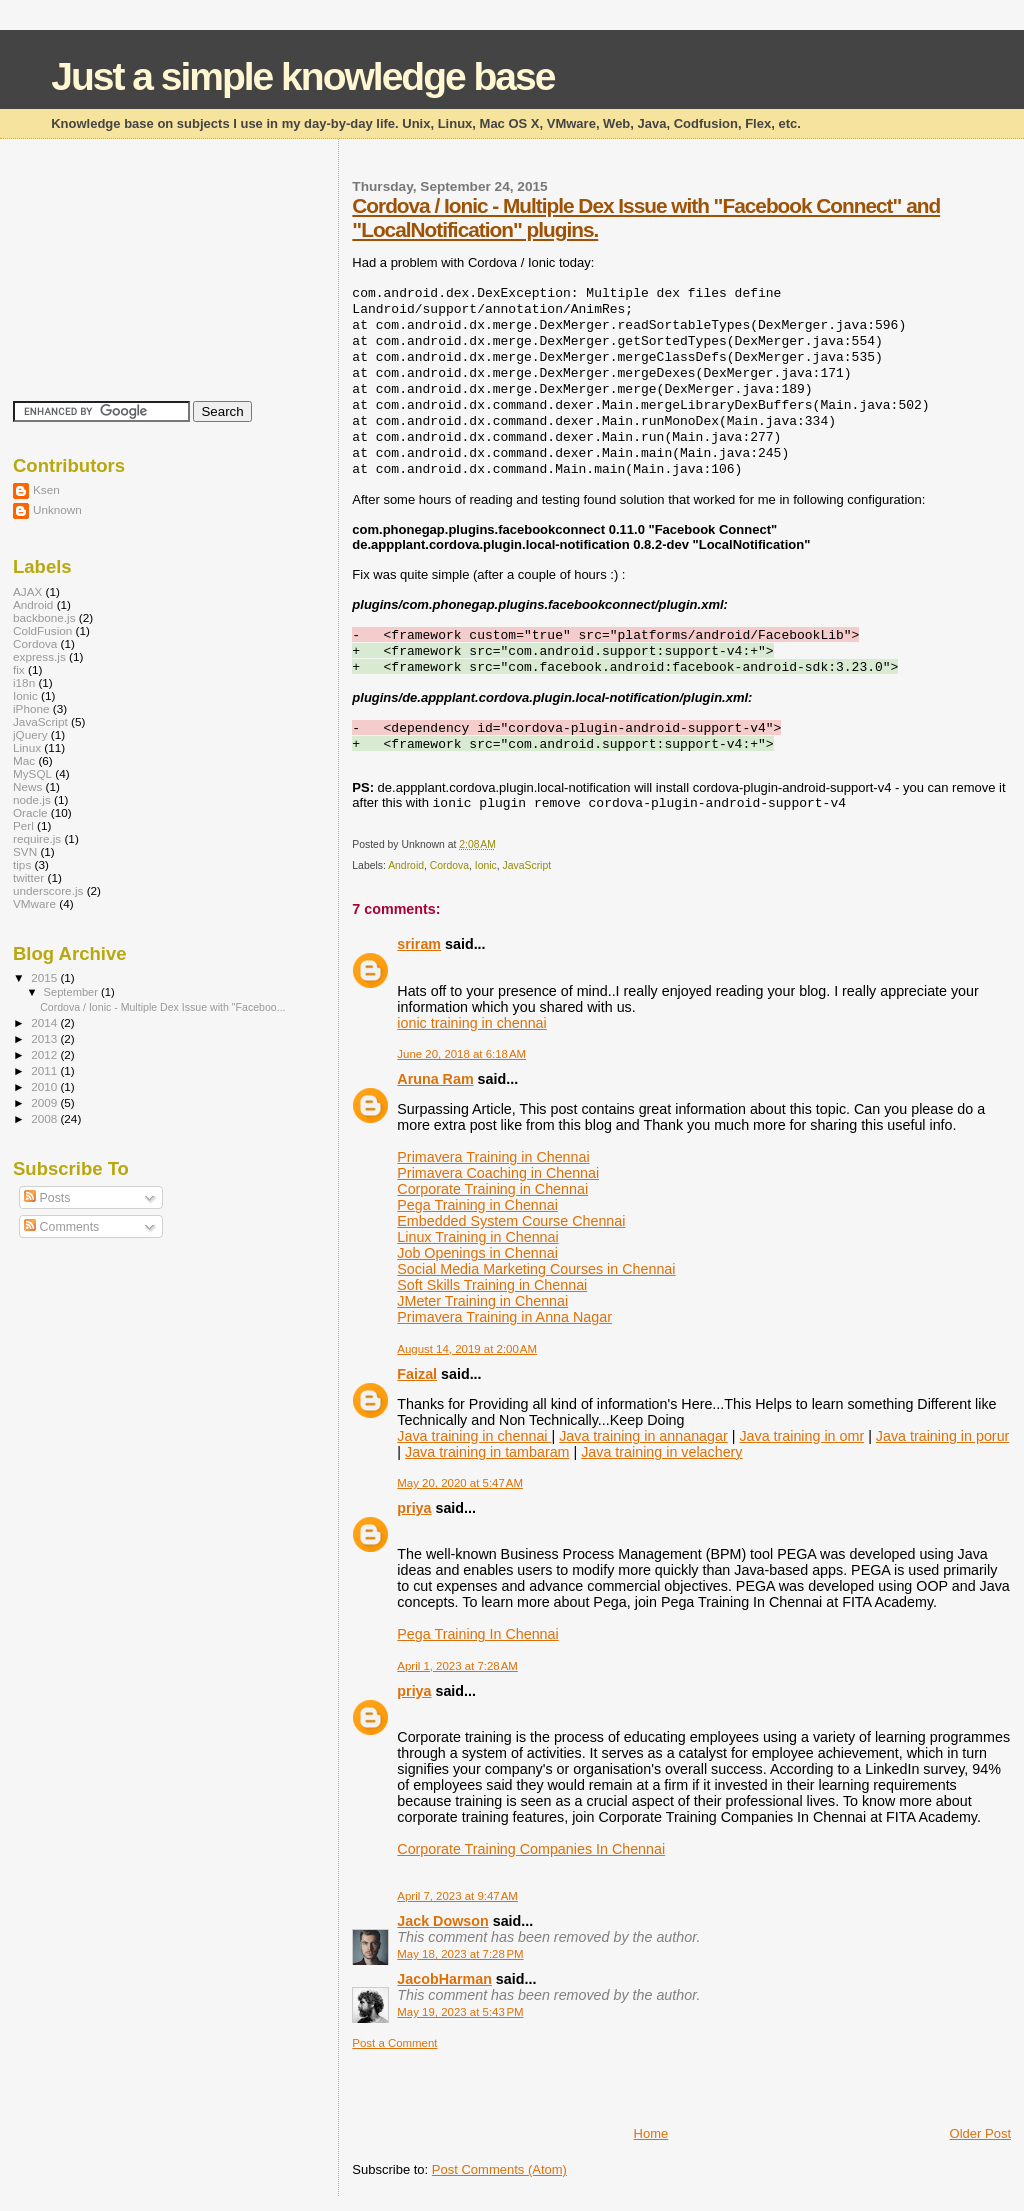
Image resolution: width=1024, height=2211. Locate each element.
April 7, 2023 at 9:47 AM (457, 1896)
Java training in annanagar (643, 1436)
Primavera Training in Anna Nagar (504, 1317)
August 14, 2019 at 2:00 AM (467, 1349)
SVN (25, 851)
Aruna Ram (435, 1079)
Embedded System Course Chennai (511, 1221)
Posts (47, 1198)
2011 (45, 1070)
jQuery (30, 734)
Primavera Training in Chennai (493, 1157)
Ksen (46, 489)
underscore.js (48, 890)
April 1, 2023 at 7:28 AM (457, 1666)
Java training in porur (943, 1436)
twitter (28, 877)
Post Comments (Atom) (499, 2169)
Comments (61, 1227)
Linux (27, 747)
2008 (45, 1118)
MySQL (32, 773)
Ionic (486, 865)
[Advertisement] (586, 2080)
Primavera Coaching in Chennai (498, 1173)
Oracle (30, 812)
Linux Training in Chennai (477, 1237)
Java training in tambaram (487, 1452)
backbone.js (44, 617)
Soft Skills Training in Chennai (492, 1285)
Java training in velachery (661, 1452)
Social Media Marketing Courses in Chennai (536, 1269)
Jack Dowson (442, 1921)
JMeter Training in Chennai (482, 1301)
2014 (45, 1022)
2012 (45, 1054)
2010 (45, 1086)
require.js (37, 838)
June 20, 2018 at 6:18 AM (461, 1054)
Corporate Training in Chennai (492, 1189)
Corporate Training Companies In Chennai (531, 1849)
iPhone (31, 708)
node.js (32, 799)
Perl (23, 825)
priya (414, 1508)
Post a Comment (394, 2043)
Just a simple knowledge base (302, 76)
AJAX (27, 591)
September (73, 992)
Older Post (980, 2133)
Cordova (449, 865)
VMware (34, 903)
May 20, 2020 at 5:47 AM (460, 1483)
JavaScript (527, 865)
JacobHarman (444, 1979)
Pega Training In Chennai (477, 1634)
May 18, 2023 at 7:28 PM (460, 1954)
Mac (24, 760)
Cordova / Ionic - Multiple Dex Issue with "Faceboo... (162, 1007)
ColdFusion (42, 630)
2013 (45, 1038)
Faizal (417, 1374)
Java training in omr (801, 1436)
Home (651, 2133)
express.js (39, 656)
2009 (45, 1102)
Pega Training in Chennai (477, 1205)
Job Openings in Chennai (477, 1253)
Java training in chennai (474, 1436)
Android (406, 865)
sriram (419, 944)
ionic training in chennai (471, 1023)
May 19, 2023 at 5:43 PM (460, 2012)
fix (19, 669)
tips (22, 864)
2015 (45, 977)
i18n (24, 682)
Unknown (57, 509)
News (27, 786)
